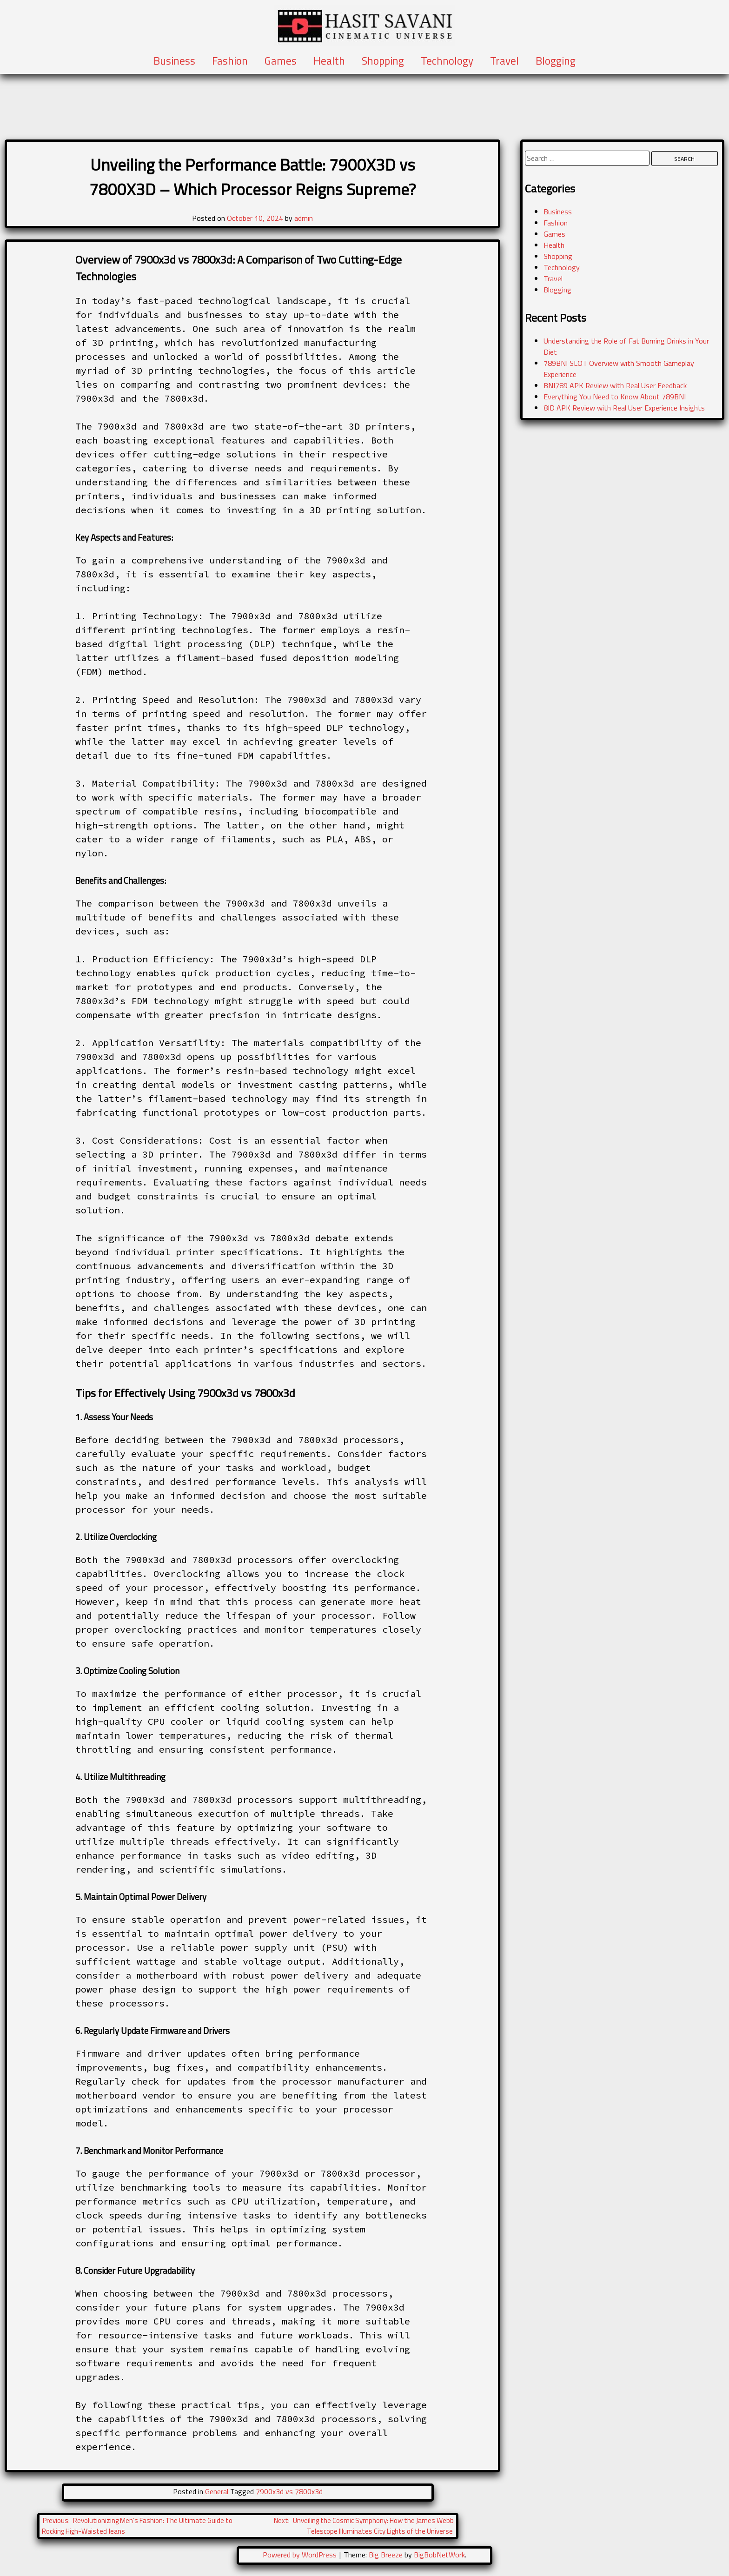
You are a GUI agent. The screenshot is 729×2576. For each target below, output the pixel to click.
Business (174, 61)
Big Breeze (386, 2554)
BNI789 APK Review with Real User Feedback (615, 385)
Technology (447, 61)
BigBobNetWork (439, 2554)
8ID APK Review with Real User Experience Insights (624, 407)
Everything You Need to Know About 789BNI (614, 396)
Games (281, 61)
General (216, 2491)
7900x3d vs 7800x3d (289, 2491)
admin (303, 218)
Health (329, 61)
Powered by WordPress (300, 2554)
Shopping (383, 61)
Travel (504, 61)
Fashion (230, 61)
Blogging (556, 61)
